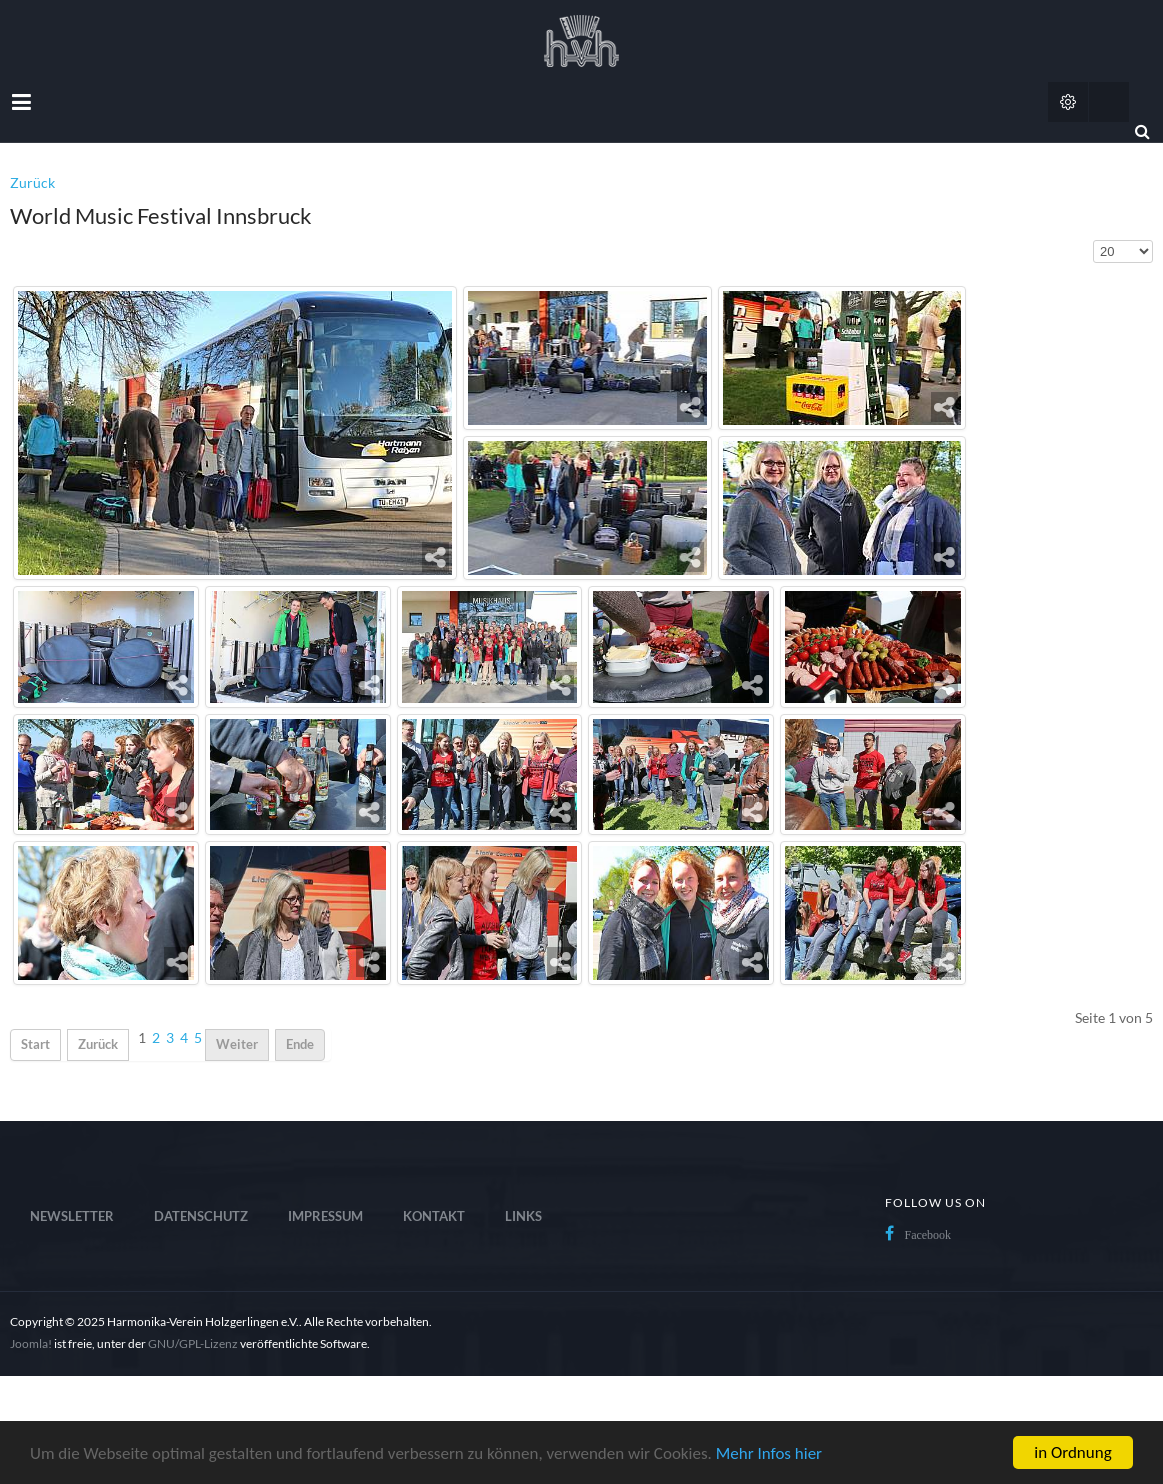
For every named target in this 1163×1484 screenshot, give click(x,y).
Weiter (237, 1044)
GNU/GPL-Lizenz (193, 1343)
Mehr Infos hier (769, 1453)
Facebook (927, 1235)
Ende (300, 1044)
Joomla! (31, 1343)
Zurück (32, 182)
